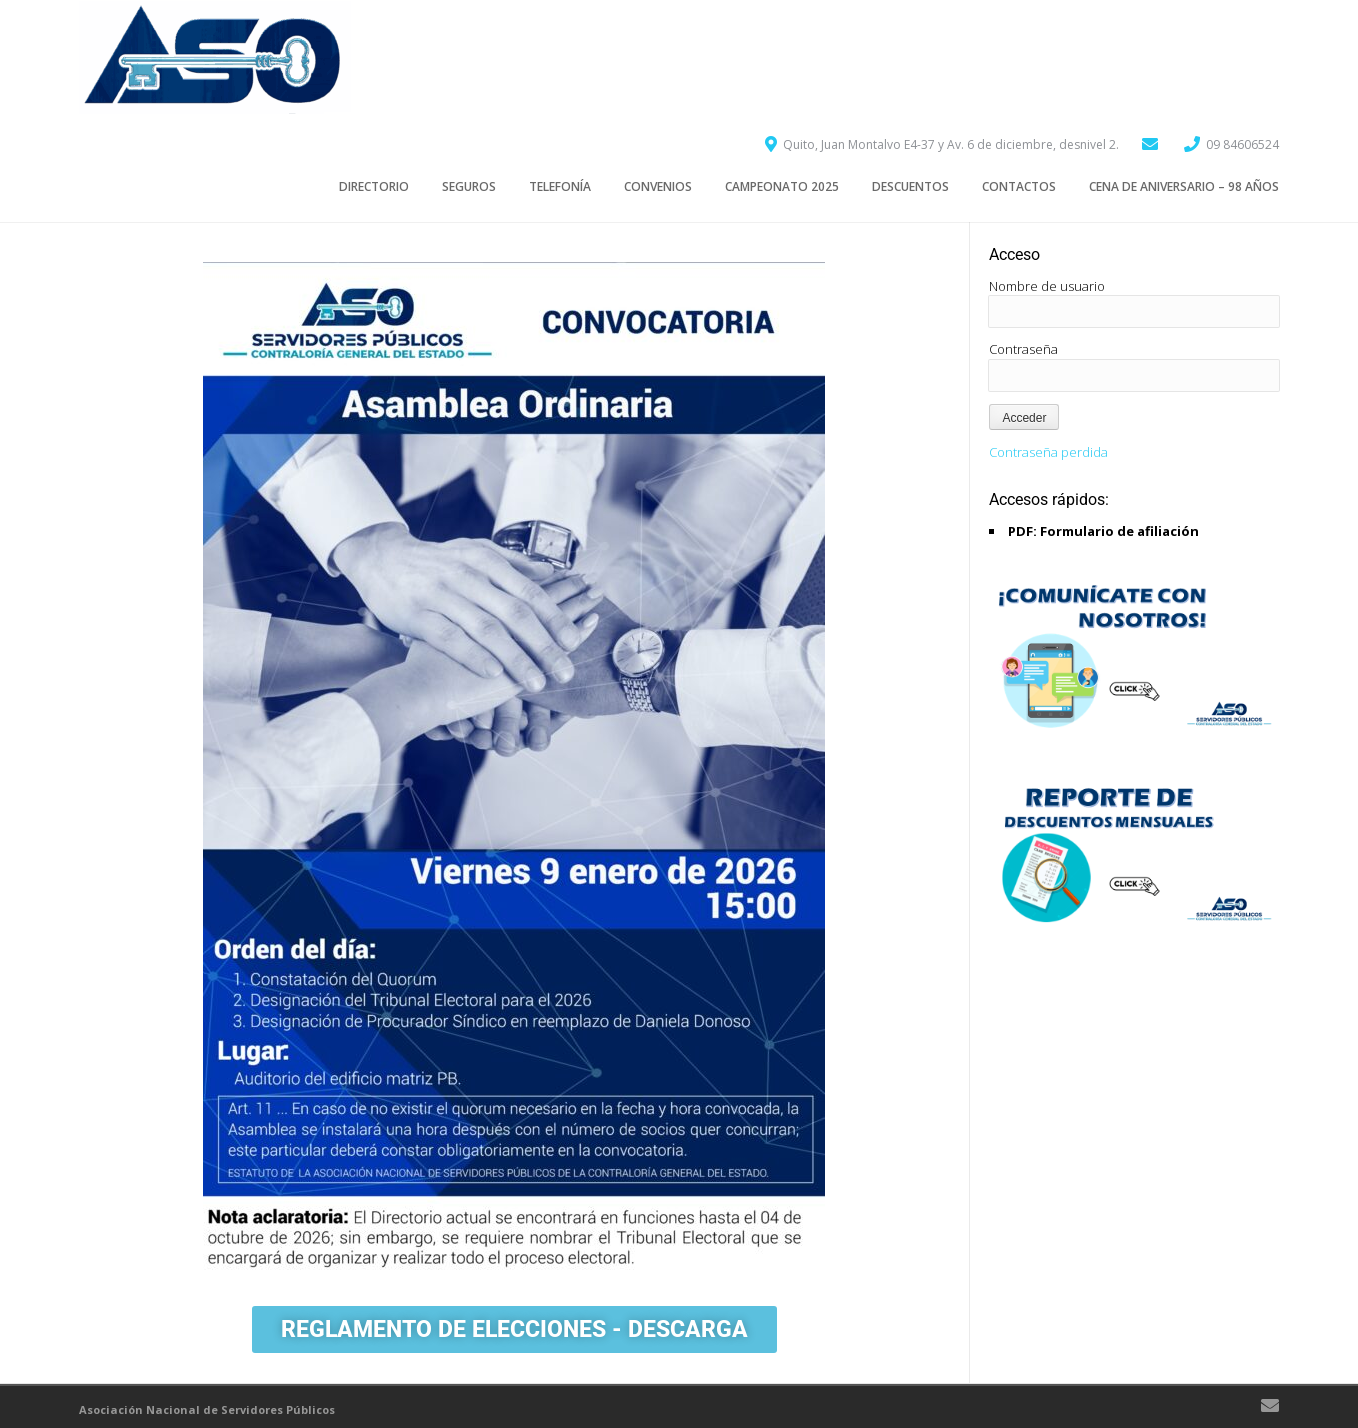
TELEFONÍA (560, 186)
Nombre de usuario (1047, 286)
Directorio (374, 186)
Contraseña (1023, 349)
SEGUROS (469, 186)
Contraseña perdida (1048, 452)
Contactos (1019, 186)
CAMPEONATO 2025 (782, 186)
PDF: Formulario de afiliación (1103, 531)
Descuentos (910, 186)
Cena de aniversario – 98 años (1184, 186)
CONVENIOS (658, 186)
